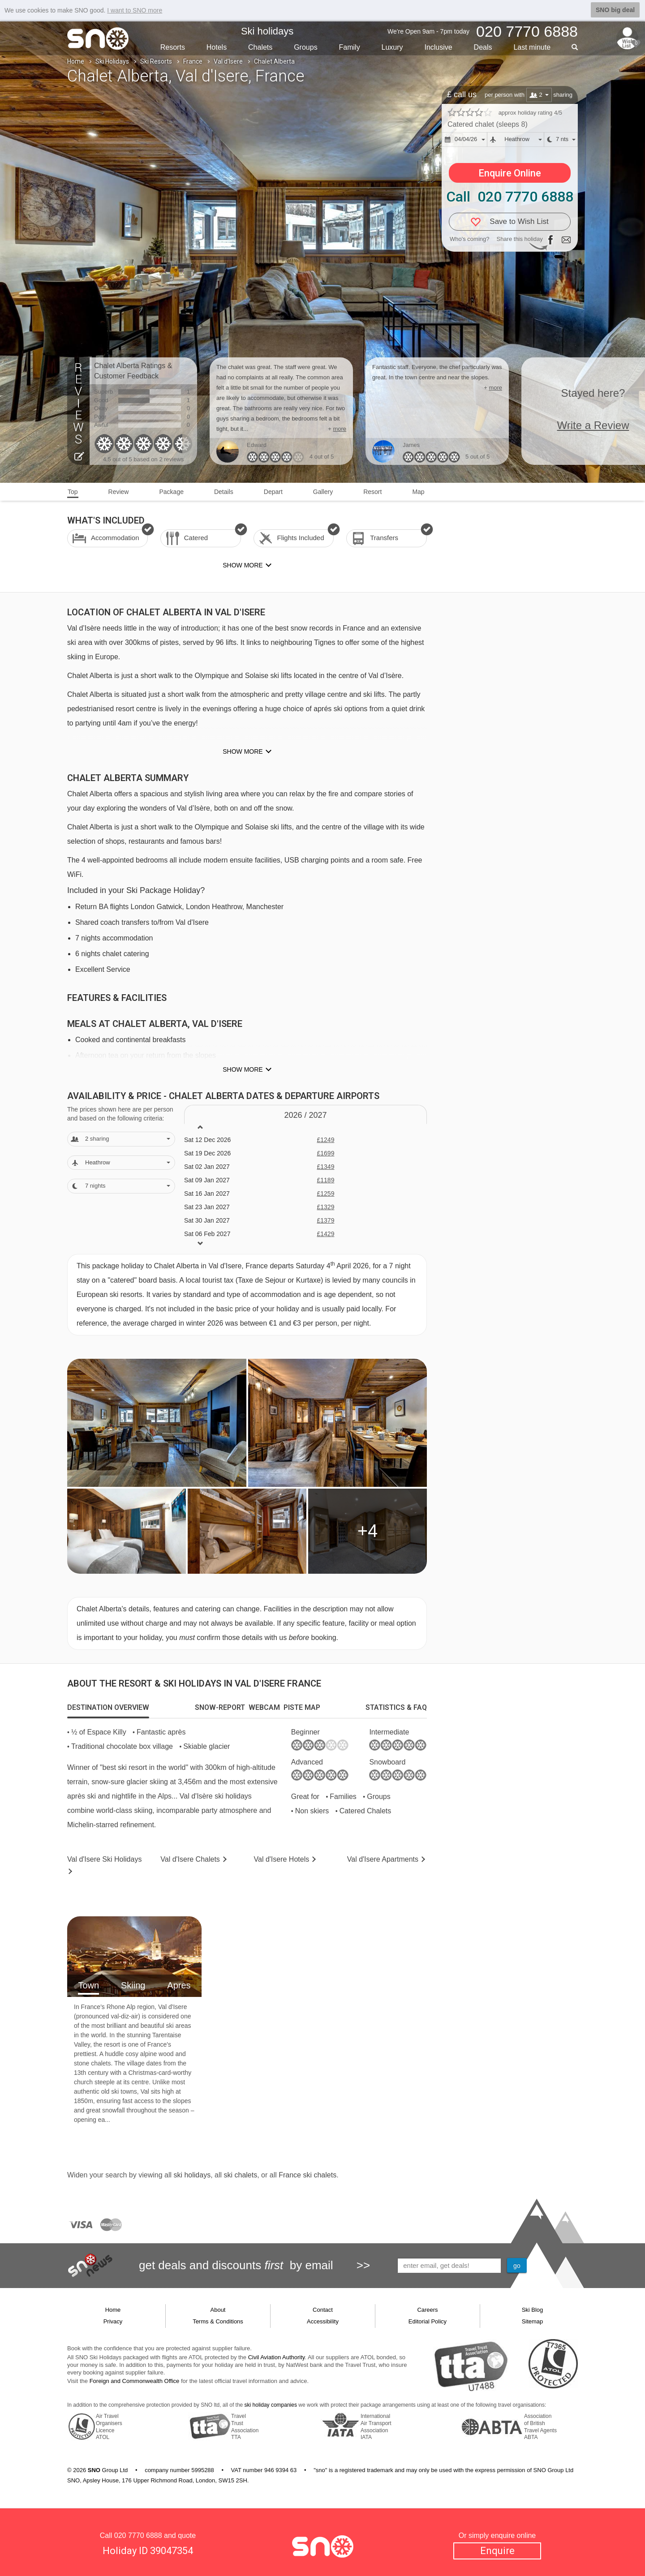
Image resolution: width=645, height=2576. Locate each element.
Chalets (260, 47)
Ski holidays (267, 31)
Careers (427, 2309)
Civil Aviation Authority (276, 2357)
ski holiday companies (271, 2405)
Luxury (392, 47)
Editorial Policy (427, 2321)
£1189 (325, 1180)
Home (75, 61)
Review (118, 491)
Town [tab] (88, 1985)
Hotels (216, 47)
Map (418, 491)
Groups (305, 47)
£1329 (325, 1207)
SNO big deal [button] (615, 9)
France (192, 61)
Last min (531, 47)
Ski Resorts (156, 61)
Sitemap (532, 2321)
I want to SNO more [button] (134, 10)
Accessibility (323, 2321)
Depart (273, 491)
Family (349, 47)
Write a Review (593, 425)
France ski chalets (307, 2175)
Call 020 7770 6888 (509, 196)
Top (73, 491)
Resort (372, 491)
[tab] (108, 1707)
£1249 (325, 1139)
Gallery (323, 491)
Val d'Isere (228, 61)
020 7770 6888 (138, 2535)
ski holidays (192, 2175)
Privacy (113, 2321)
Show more (242, 751)
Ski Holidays (112, 61)
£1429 (325, 1233)
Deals (483, 47)
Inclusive (438, 47)
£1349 (325, 1166)
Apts (382, 1859)
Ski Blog (532, 2309)
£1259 (325, 1193)
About (218, 2309)
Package (171, 491)
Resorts (172, 47)
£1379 (325, 1220)
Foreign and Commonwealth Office (135, 2381)
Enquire (497, 2550)
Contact (323, 2309)
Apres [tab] (178, 1985)
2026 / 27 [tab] (305, 1115)
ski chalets (240, 2175)
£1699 (325, 1153)
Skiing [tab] (133, 1985)
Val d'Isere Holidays (104, 1859)
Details (223, 491)
